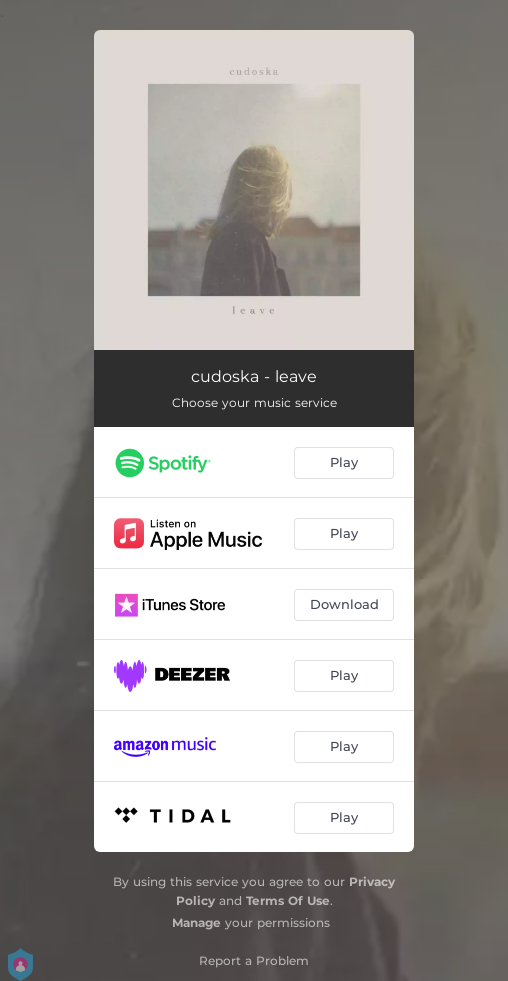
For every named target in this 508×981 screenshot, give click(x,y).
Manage (196, 922)
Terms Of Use (288, 900)
